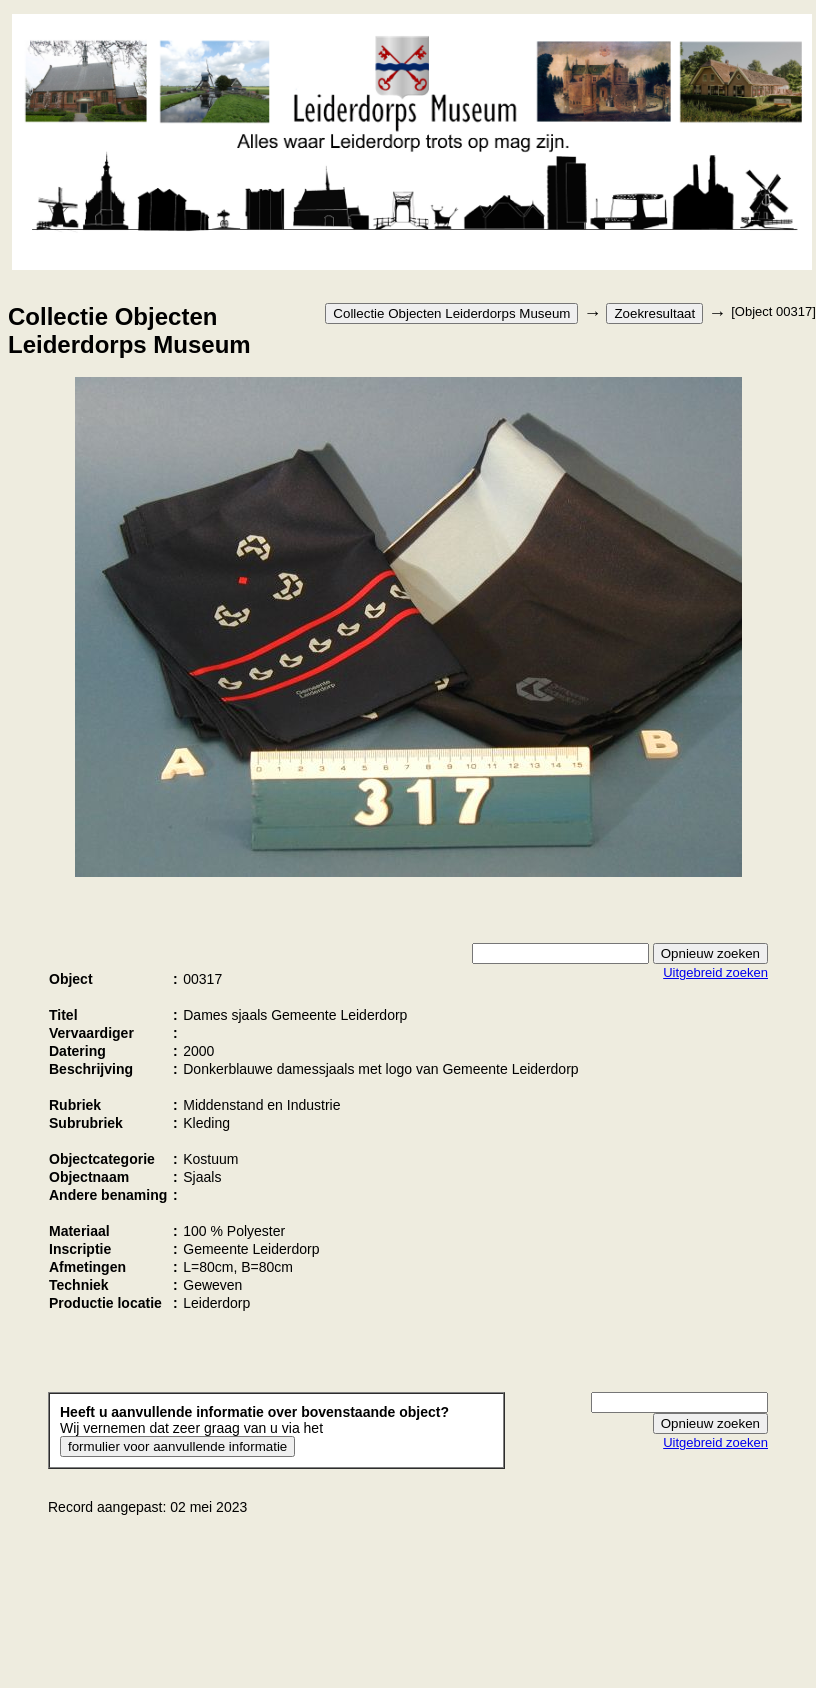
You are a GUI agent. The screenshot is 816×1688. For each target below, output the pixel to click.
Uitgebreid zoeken (715, 972)
